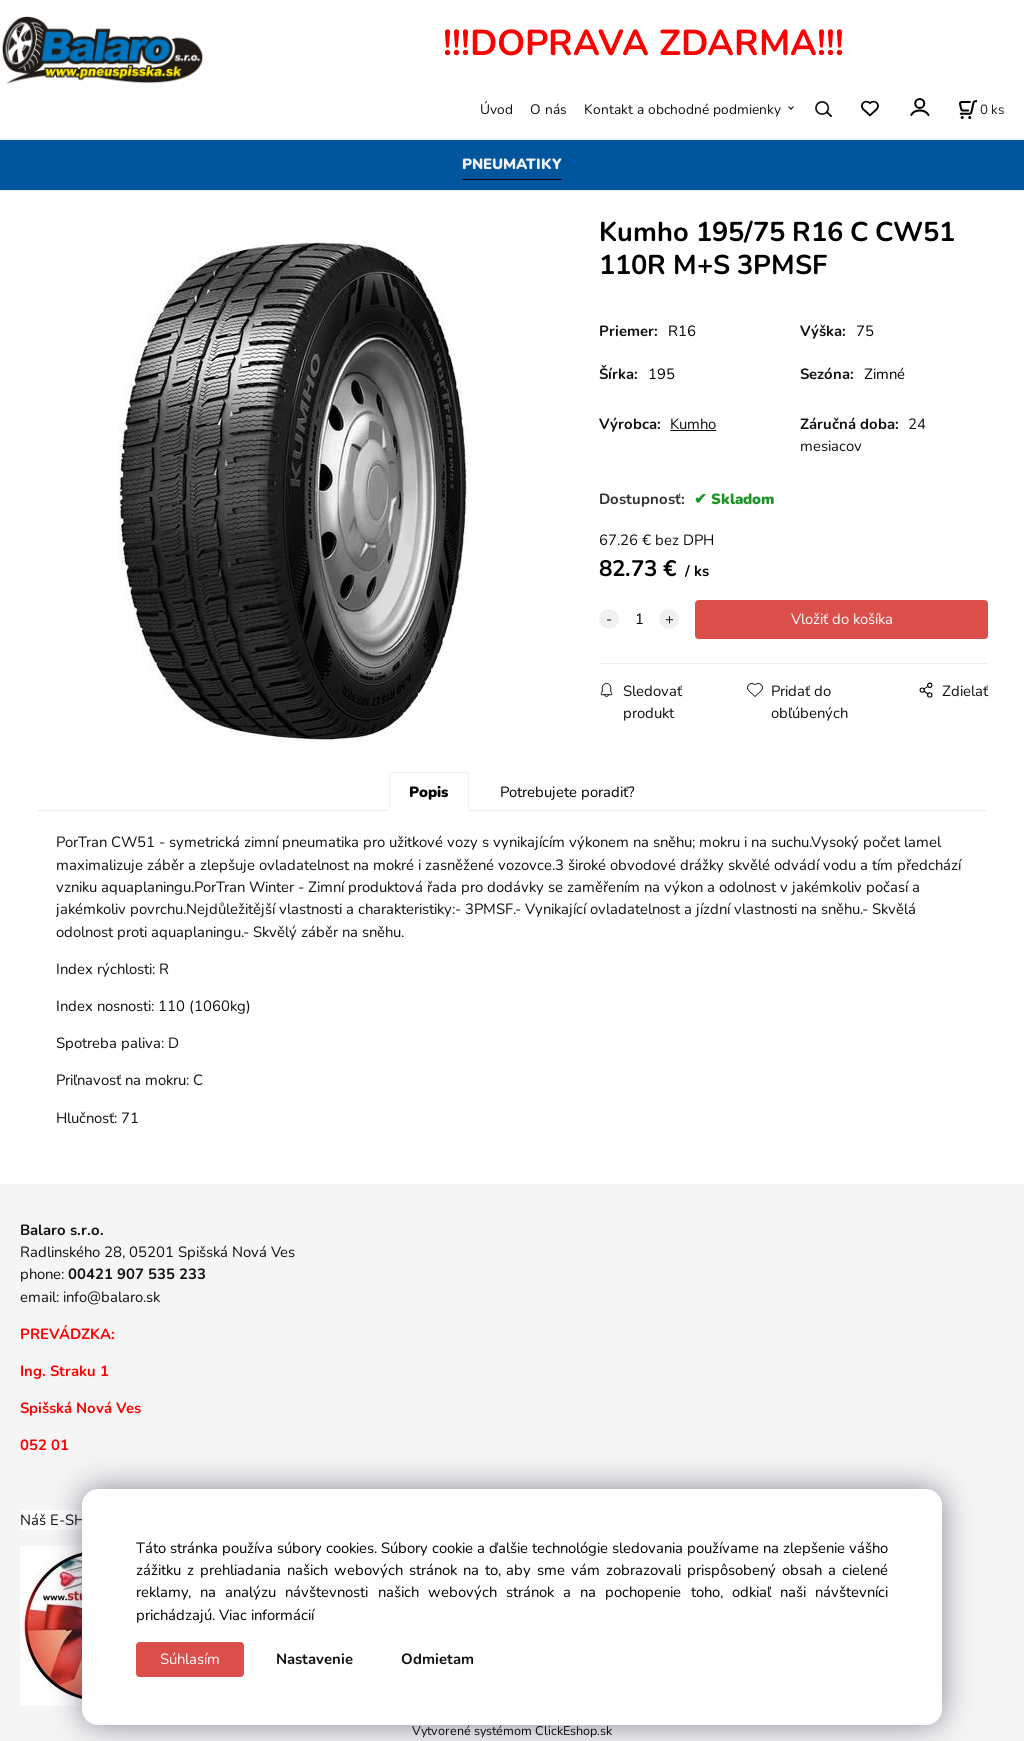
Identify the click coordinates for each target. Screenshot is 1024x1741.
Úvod (496, 109)
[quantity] (639, 619)
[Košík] (981, 109)
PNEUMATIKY (512, 164)
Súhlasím (190, 1659)
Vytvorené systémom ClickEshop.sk (512, 1730)
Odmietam (437, 1659)
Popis (428, 792)
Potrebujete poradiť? (567, 792)
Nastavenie (314, 1659)
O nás (548, 109)
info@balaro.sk (111, 1297)
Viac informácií (266, 1615)
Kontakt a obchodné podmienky (682, 109)
